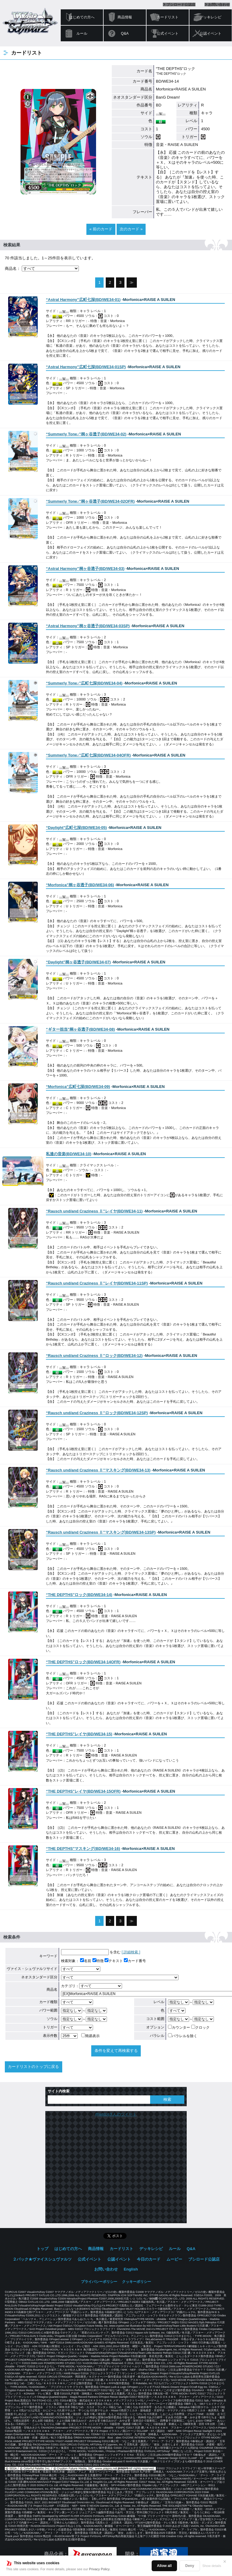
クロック (200, 2027)
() (83, 299)
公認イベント (210, 33)
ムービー (174, 2259)
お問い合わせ (219, 4)
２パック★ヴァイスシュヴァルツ (42, 2259)
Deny (189, 2566)
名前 (85, 1961)
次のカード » (131, 229)
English (131, 2269)
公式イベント (168, 33)
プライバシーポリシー (99, 2282)
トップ (42, 2248)
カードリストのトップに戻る (33, 2066)
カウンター (179, 2027)
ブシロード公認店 (180, 4)
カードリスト (168, 17)
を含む (91, 1952)
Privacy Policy (99, 2569)
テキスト (114, 1961)
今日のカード (148, 2259)
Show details (211, 2566)
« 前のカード (100, 229)
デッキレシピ (210, 17)
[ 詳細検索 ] (131, 1952)
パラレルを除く (182, 2036)
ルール (81, 33)
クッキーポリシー (136, 2282)
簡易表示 (90, 2036)
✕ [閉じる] (225, 2561)
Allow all (164, 2566)
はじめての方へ (82, 17)
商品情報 (125, 17)
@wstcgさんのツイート (116, 2114)
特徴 (98, 1961)
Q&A (124, 33)
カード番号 (135, 1961)
